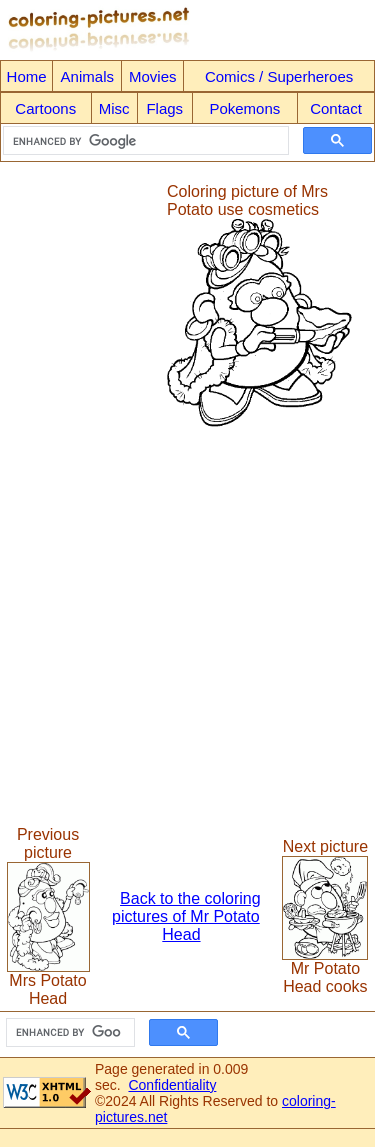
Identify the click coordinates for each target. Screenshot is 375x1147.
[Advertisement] (83, 305)
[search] (144, 141)
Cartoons (45, 108)
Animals (87, 76)
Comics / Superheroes (279, 76)
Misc (114, 108)
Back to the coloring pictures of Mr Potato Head (186, 916)
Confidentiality (172, 1085)
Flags (164, 108)
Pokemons (244, 108)
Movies (153, 76)
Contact (336, 108)
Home (27, 76)
